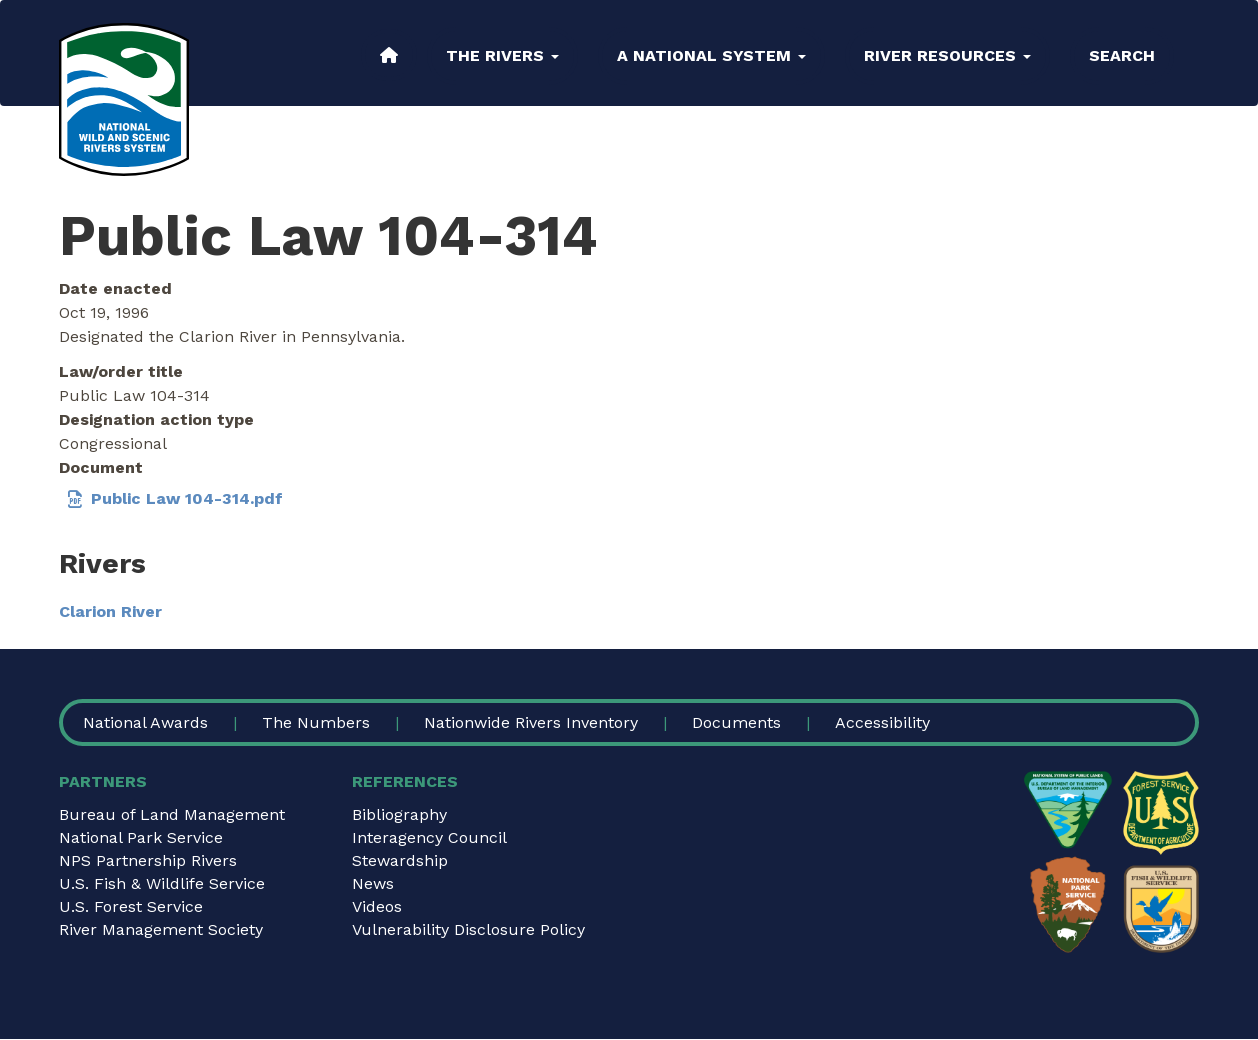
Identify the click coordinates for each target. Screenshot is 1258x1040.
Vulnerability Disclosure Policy (468, 929)
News (373, 883)
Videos (377, 906)
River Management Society (161, 929)
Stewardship (400, 860)
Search (1122, 55)
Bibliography (399, 814)
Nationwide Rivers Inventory (531, 722)
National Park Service (141, 837)
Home (389, 55)
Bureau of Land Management (172, 814)
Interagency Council (429, 837)
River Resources (947, 55)
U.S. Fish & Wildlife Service (162, 883)
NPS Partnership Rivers (148, 860)
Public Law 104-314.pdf (187, 498)
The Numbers (316, 722)
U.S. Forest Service (131, 906)
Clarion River (110, 611)
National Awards (145, 722)
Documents (736, 722)
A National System (711, 55)
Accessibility (882, 722)
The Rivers (502, 55)
